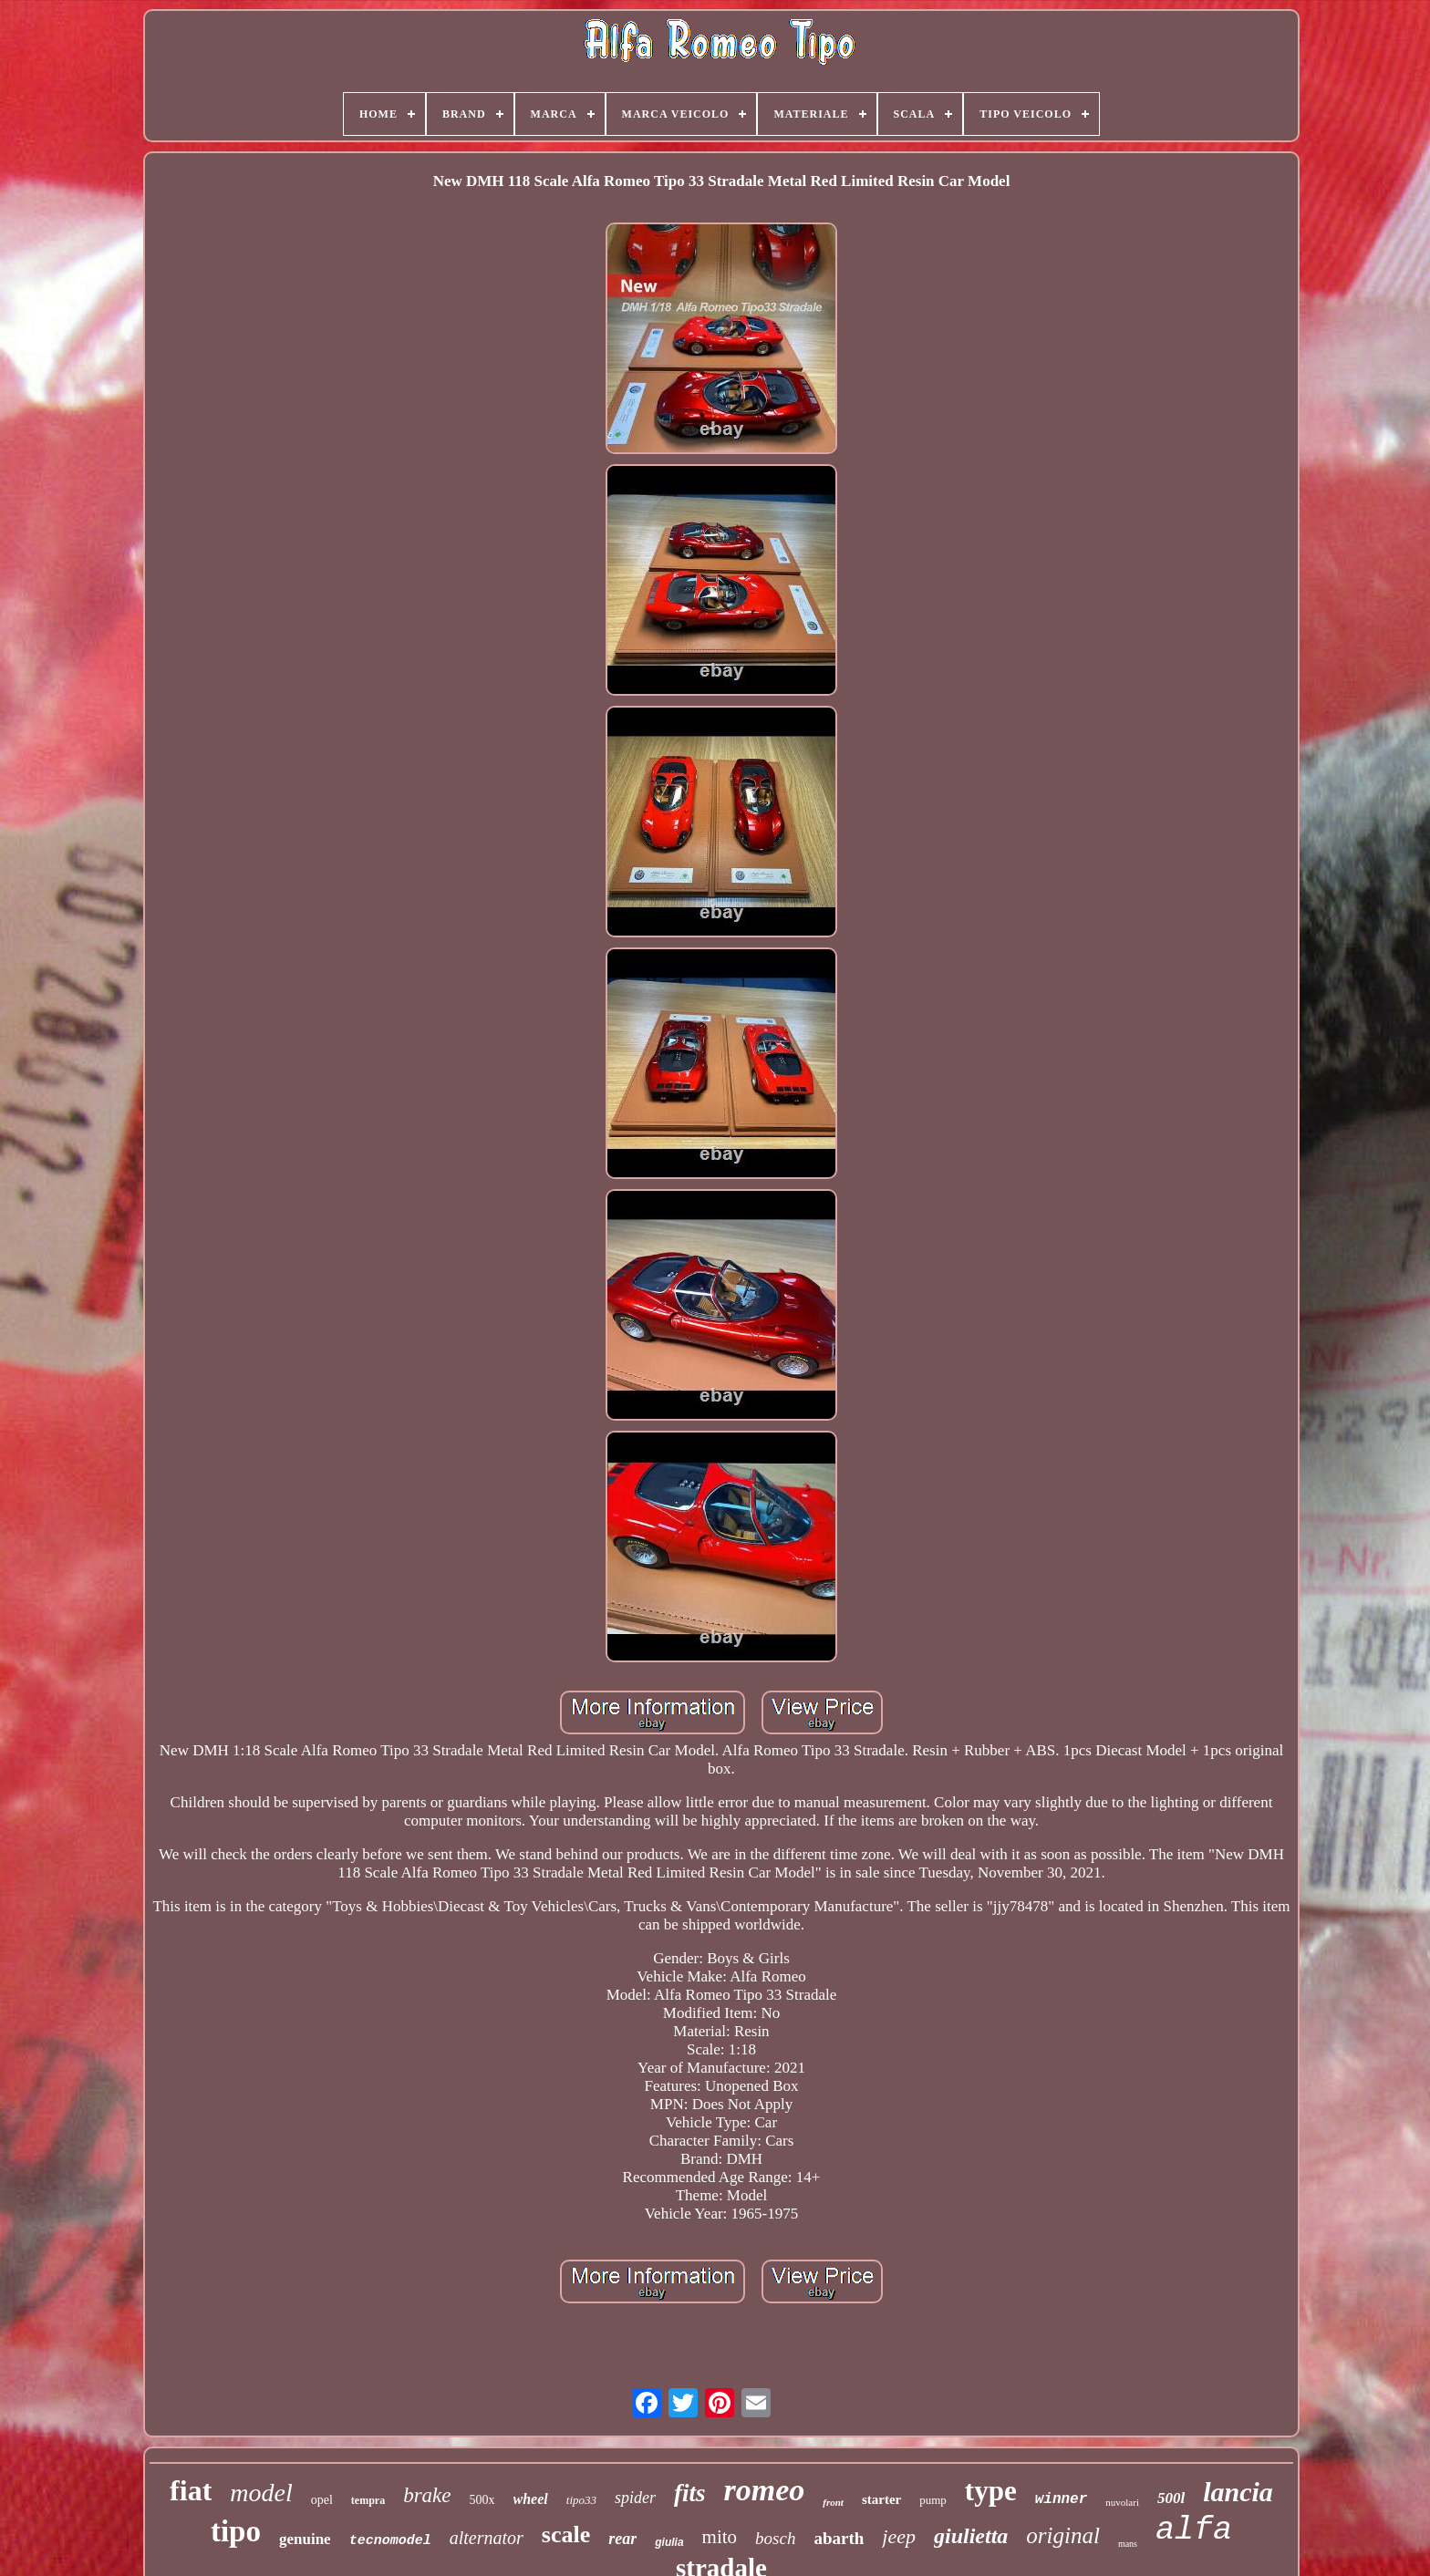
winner (1061, 2499)
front (833, 2502)
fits (690, 2493)
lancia (1238, 2492)
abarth (838, 2538)
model (261, 2492)
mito (720, 2537)
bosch (775, 2538)
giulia (669, 2542)
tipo (236, 2531)
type (991, 2491)
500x (482, 2500)
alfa (1193, 2530)
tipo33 (581, 2500)
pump (933, 2500)
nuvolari (1122, 2502)
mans (1127, 2544)
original (1063, 2535)
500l (1171, 2498)
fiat (191, 2490)
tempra (368, 2500)
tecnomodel (390, 2541)
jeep (899, 2536)
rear (622, 2538)
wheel (530, 2499)
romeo (764, 2490)
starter (881, 2499)
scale (566, 2534)
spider (635, 2497)
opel (322, 2500)
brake (427, 2495)
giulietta (971, 2536)
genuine (305, 2539)
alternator (486, 2538)
